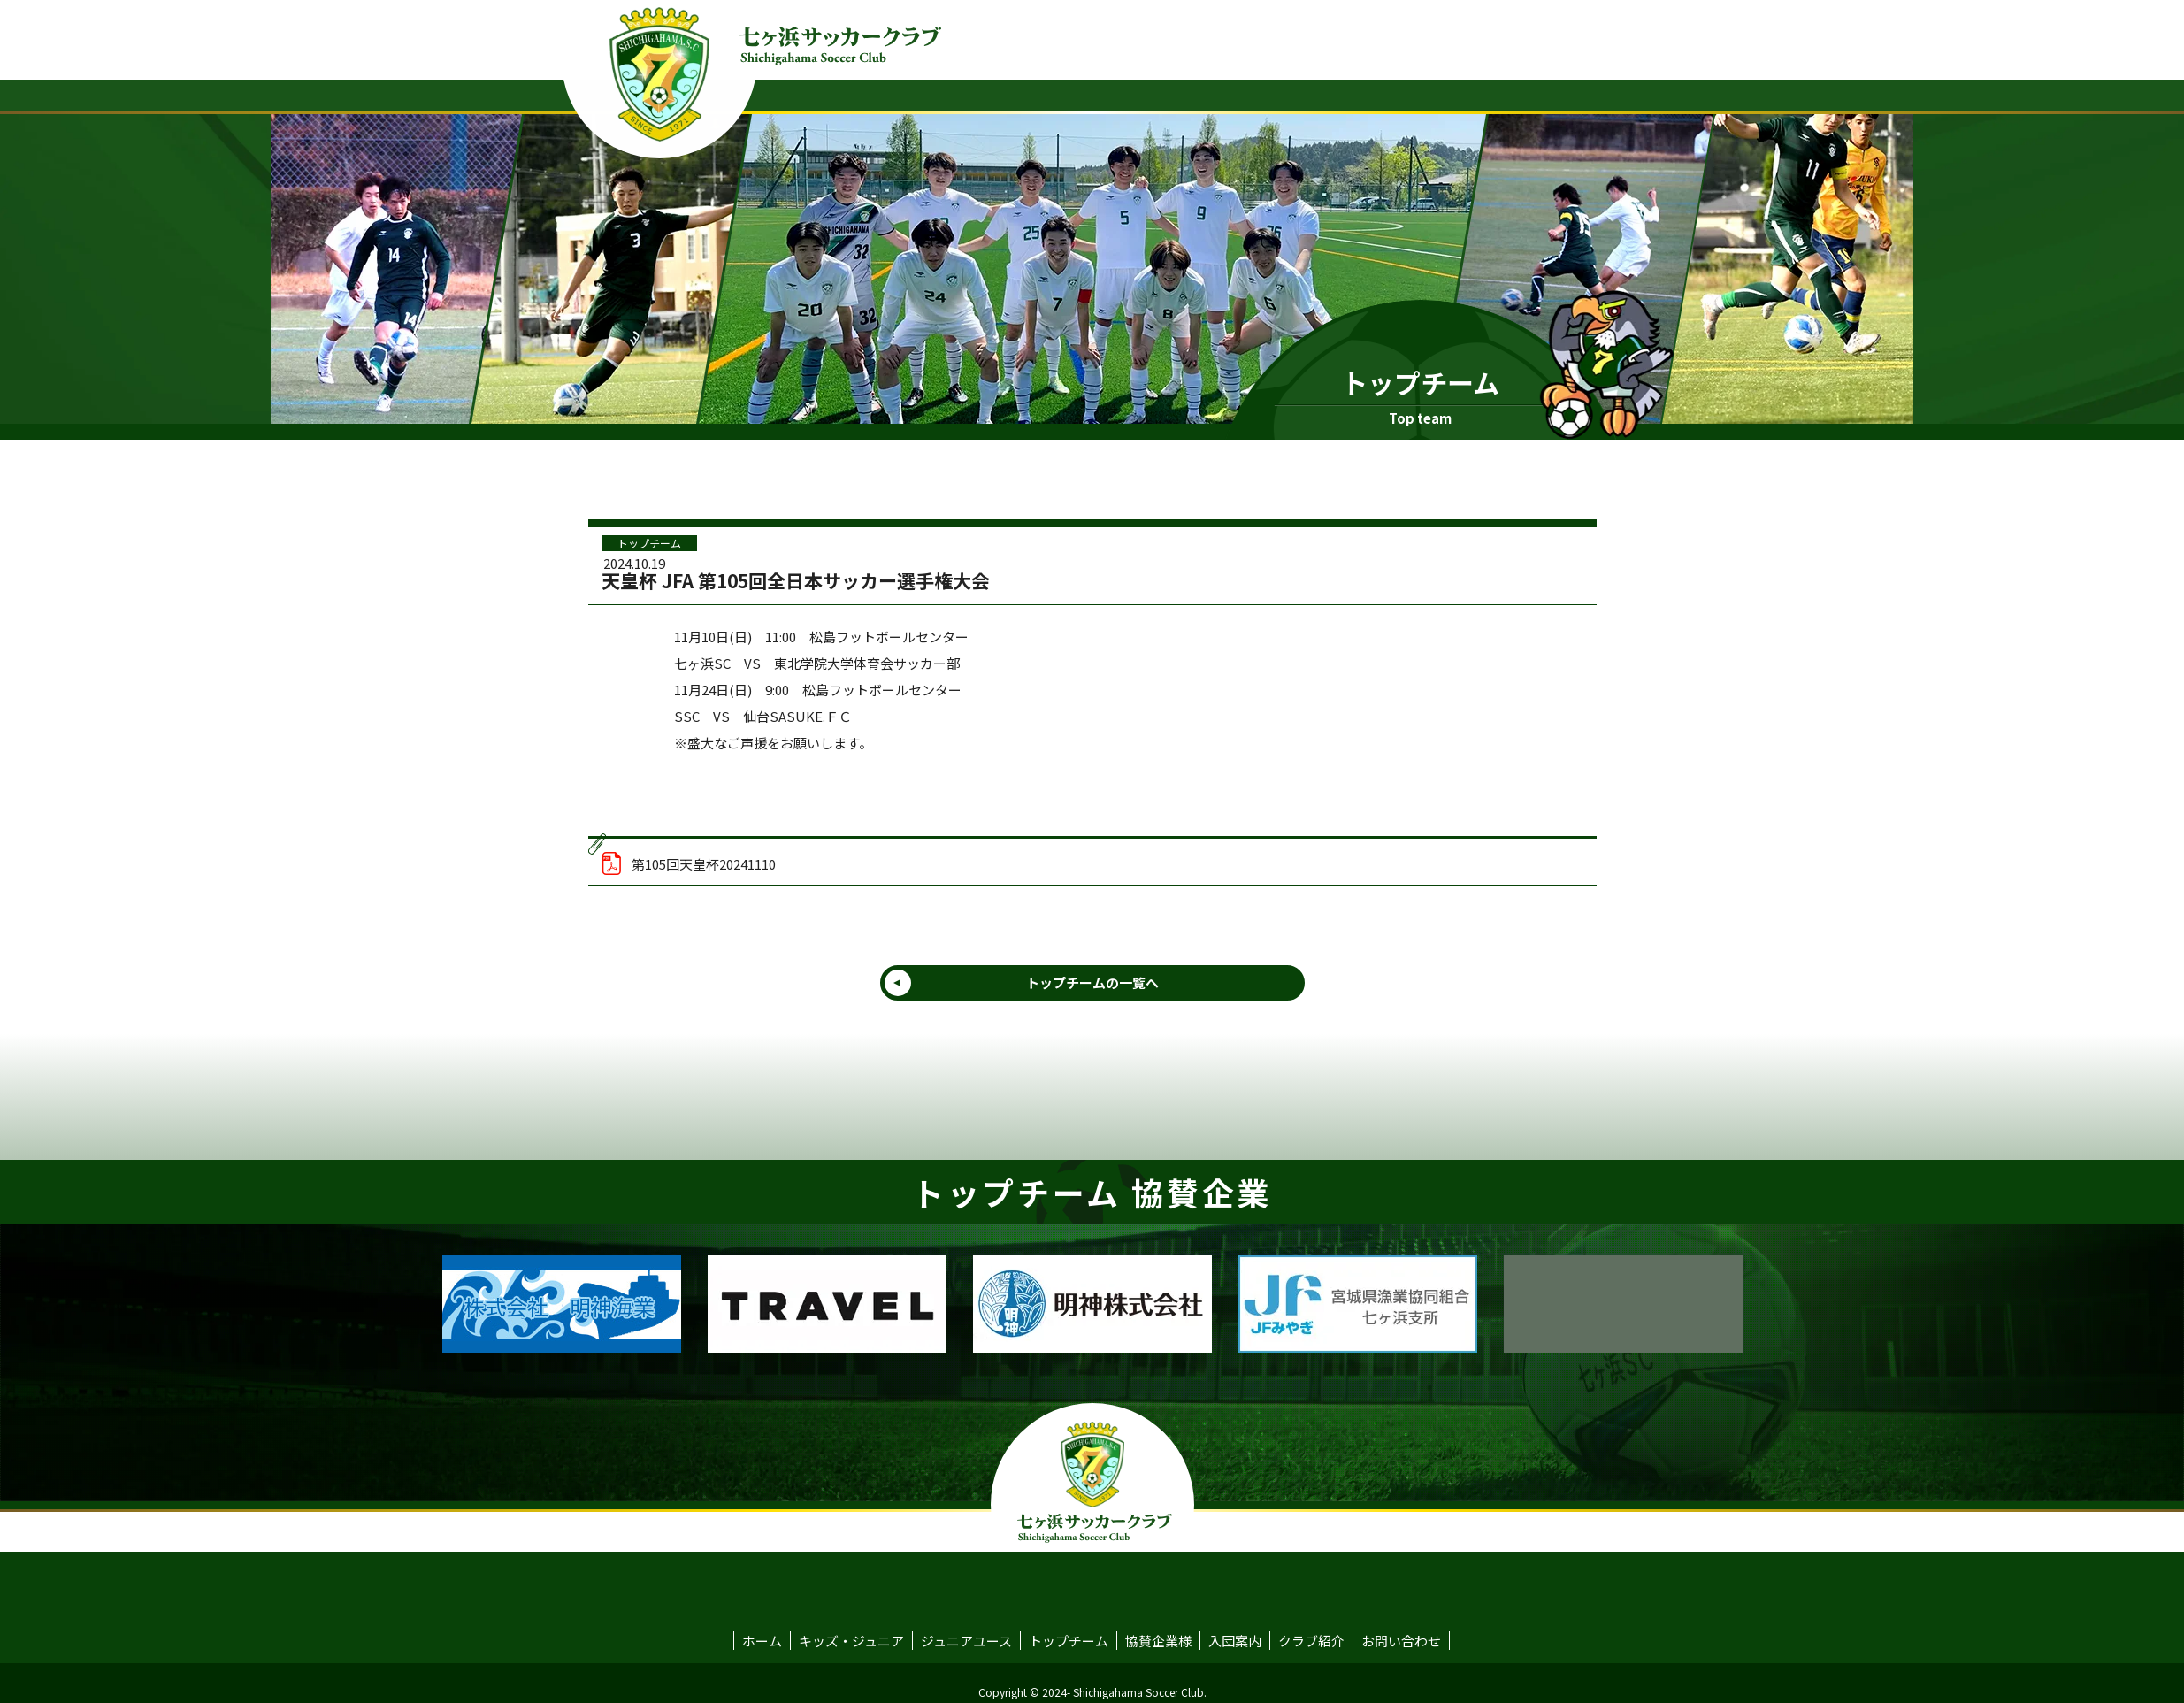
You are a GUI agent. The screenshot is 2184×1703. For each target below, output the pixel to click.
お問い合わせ (1401, 1640)
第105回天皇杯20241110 (689, 863)
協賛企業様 (1158, 1640)
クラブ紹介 (1311, 1640)
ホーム (762, 1640)
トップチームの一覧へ (1092, 982)
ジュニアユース (966, 1640)
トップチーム (649, 542)
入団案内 (1234, 1640)
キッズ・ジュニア (851, 1640)
